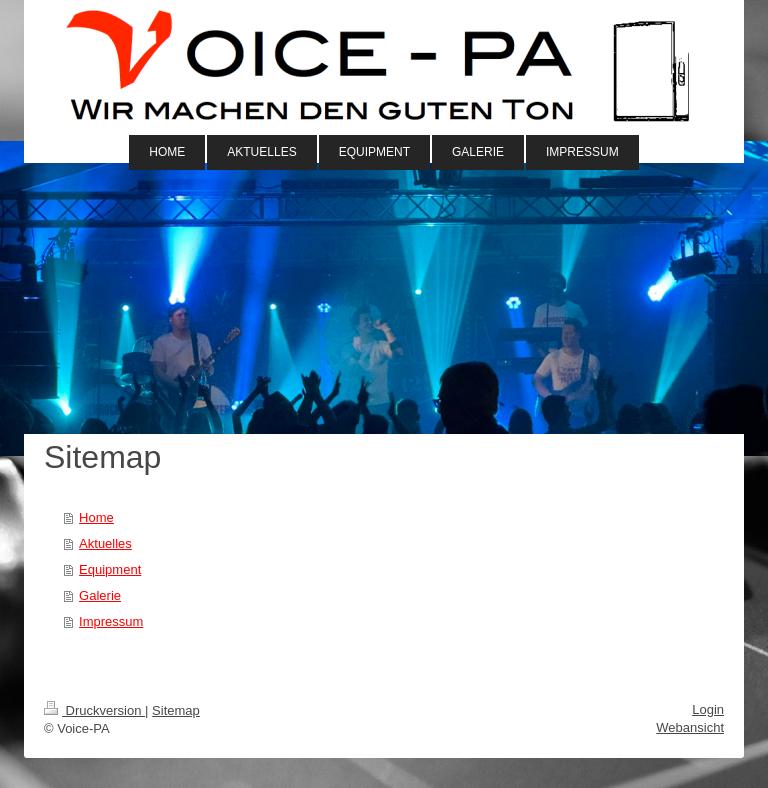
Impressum (111, 621)
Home (96, 517)
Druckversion (94, 710)
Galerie (100, 595)
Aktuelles (105, 543)
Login (708, 709)
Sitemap (176, 710)
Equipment (110, 569)
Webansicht (690, 727)
